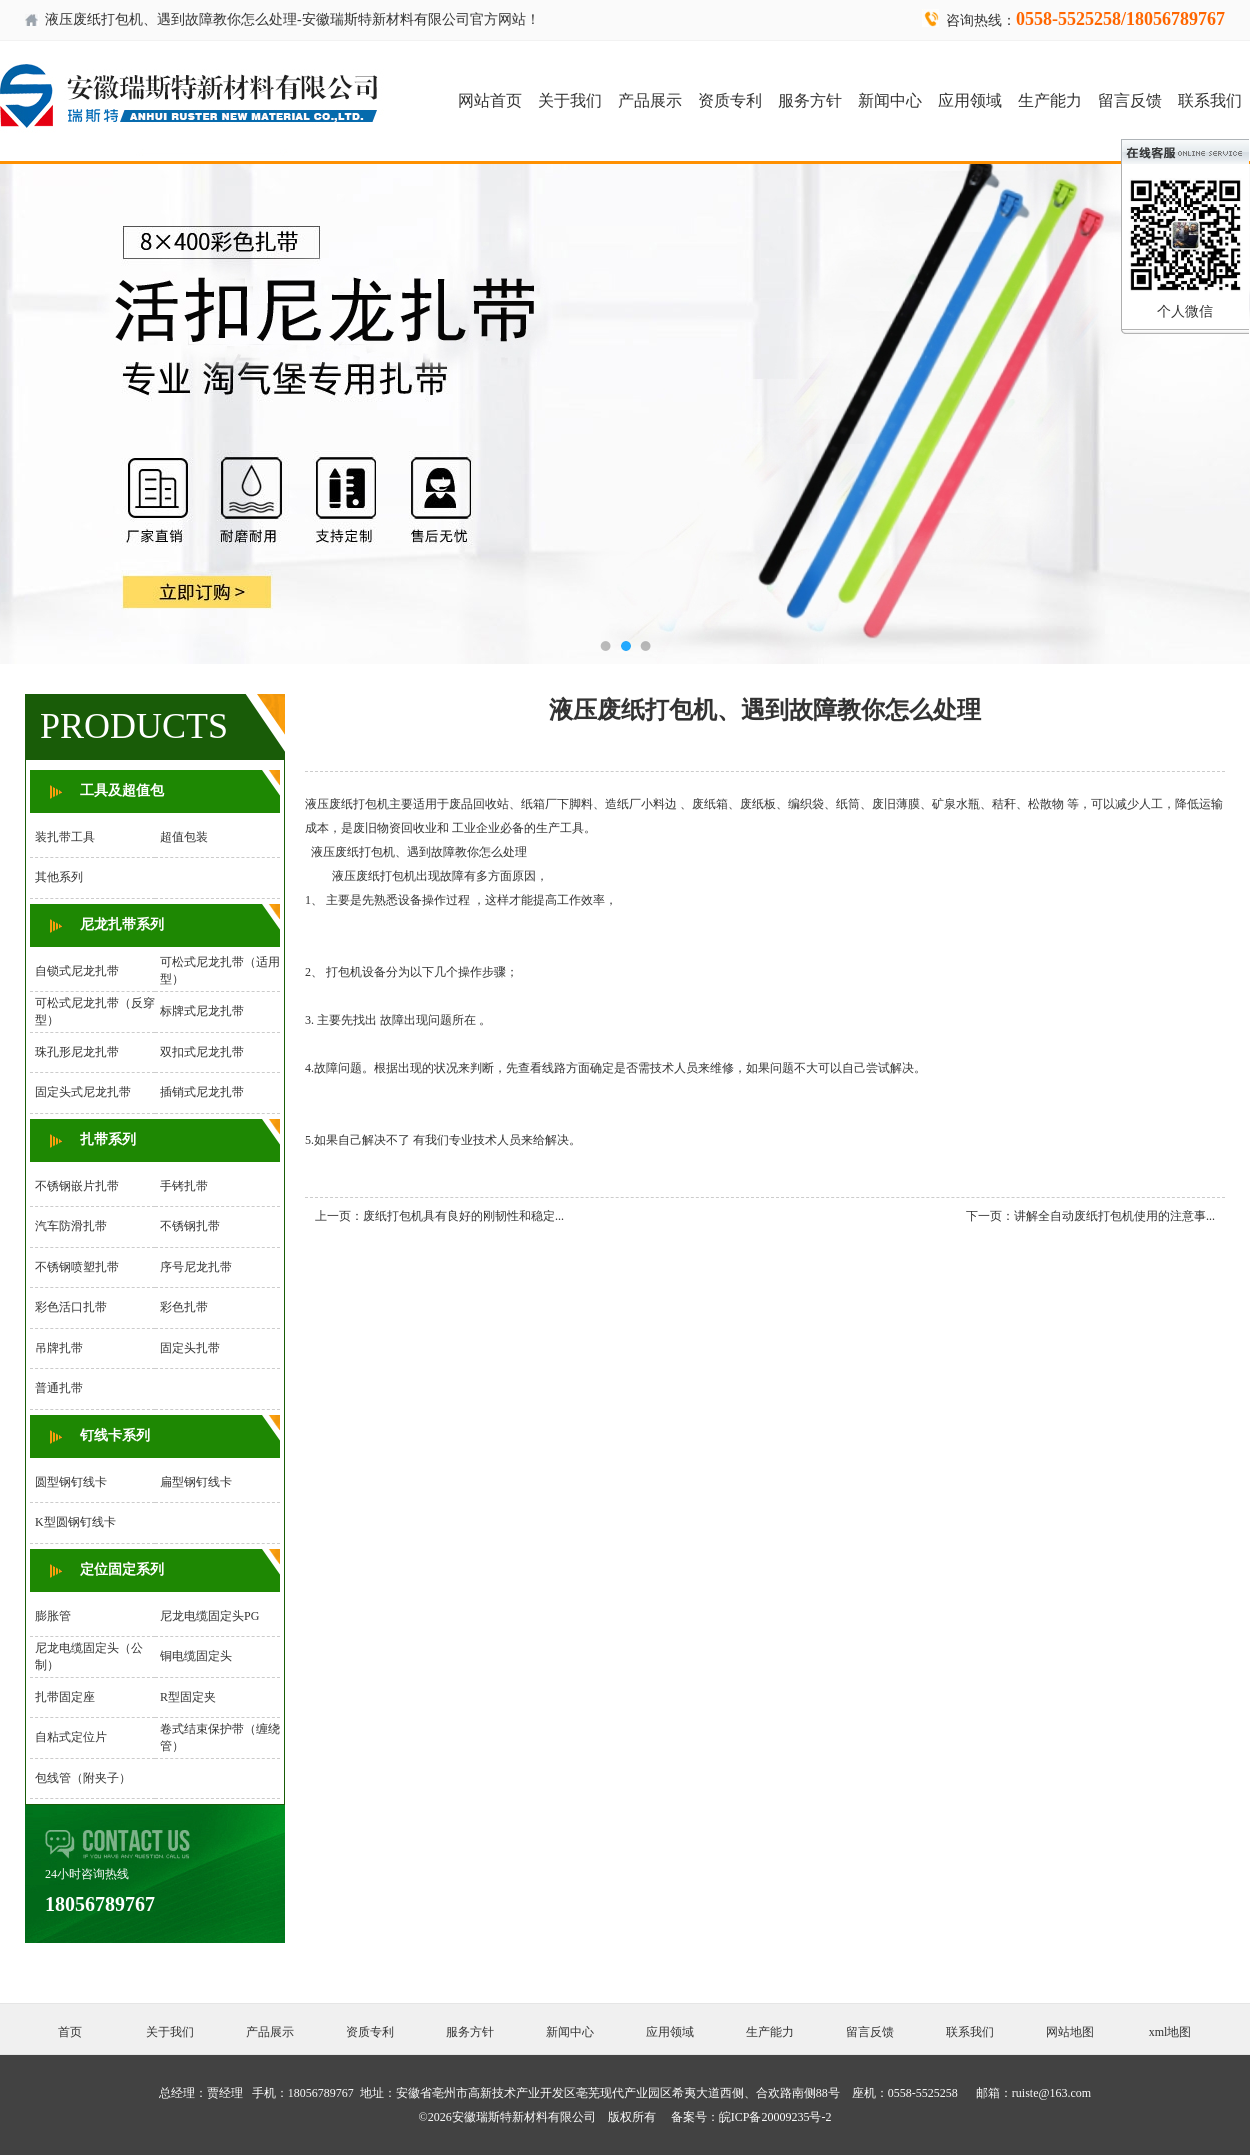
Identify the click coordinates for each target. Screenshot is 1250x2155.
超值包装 (184, 837)
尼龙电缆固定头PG (209, 1616)
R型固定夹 (188, 1697)
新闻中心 (890, 100)
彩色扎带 (184, 1307)
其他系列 (59, 877)
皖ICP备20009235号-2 (775, 2117)
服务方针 (810, 100)
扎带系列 (108, 1139)
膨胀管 (53, 1616)
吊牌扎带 (59, 1348)
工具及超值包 (122, 790)
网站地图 (1070, 2032)
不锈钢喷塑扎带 (77, 1267)
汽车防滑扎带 (71, 1226)
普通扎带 (59, 1388)
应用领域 (970, 100)
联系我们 (1210, 100)
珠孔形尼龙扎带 (77, 1052)
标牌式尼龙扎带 (202, 1011)
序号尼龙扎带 (196, 1267)
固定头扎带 (190, 1348)
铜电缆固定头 (196, 1656)
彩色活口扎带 (71, 1307)
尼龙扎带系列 (122, 924)
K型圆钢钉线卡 (75, 1522)
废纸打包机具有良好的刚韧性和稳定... (463, 1216)
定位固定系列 (122, 1569)
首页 (70, 2032)
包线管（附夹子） (83, 1778)
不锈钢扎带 (190, 1226)
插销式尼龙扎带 (202, 1092)
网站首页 (490, 100)
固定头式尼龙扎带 (83, 1092)
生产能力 (1050, 100)
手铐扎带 (184, 1186)
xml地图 (1170, 2032)
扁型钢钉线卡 (196, 1482)
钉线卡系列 (115, 1435)
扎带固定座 (65, 1697)
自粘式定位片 (71, 1737)
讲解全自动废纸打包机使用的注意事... (1114, 1216)
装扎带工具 (65, 837)
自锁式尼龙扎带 (77, 971)
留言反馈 (1130, 100)
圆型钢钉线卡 (71, 1482)
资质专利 (730, 100)
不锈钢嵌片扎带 (77, 1186)
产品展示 (650, 100)
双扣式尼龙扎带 (202, 1052)
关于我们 (570, 100)
